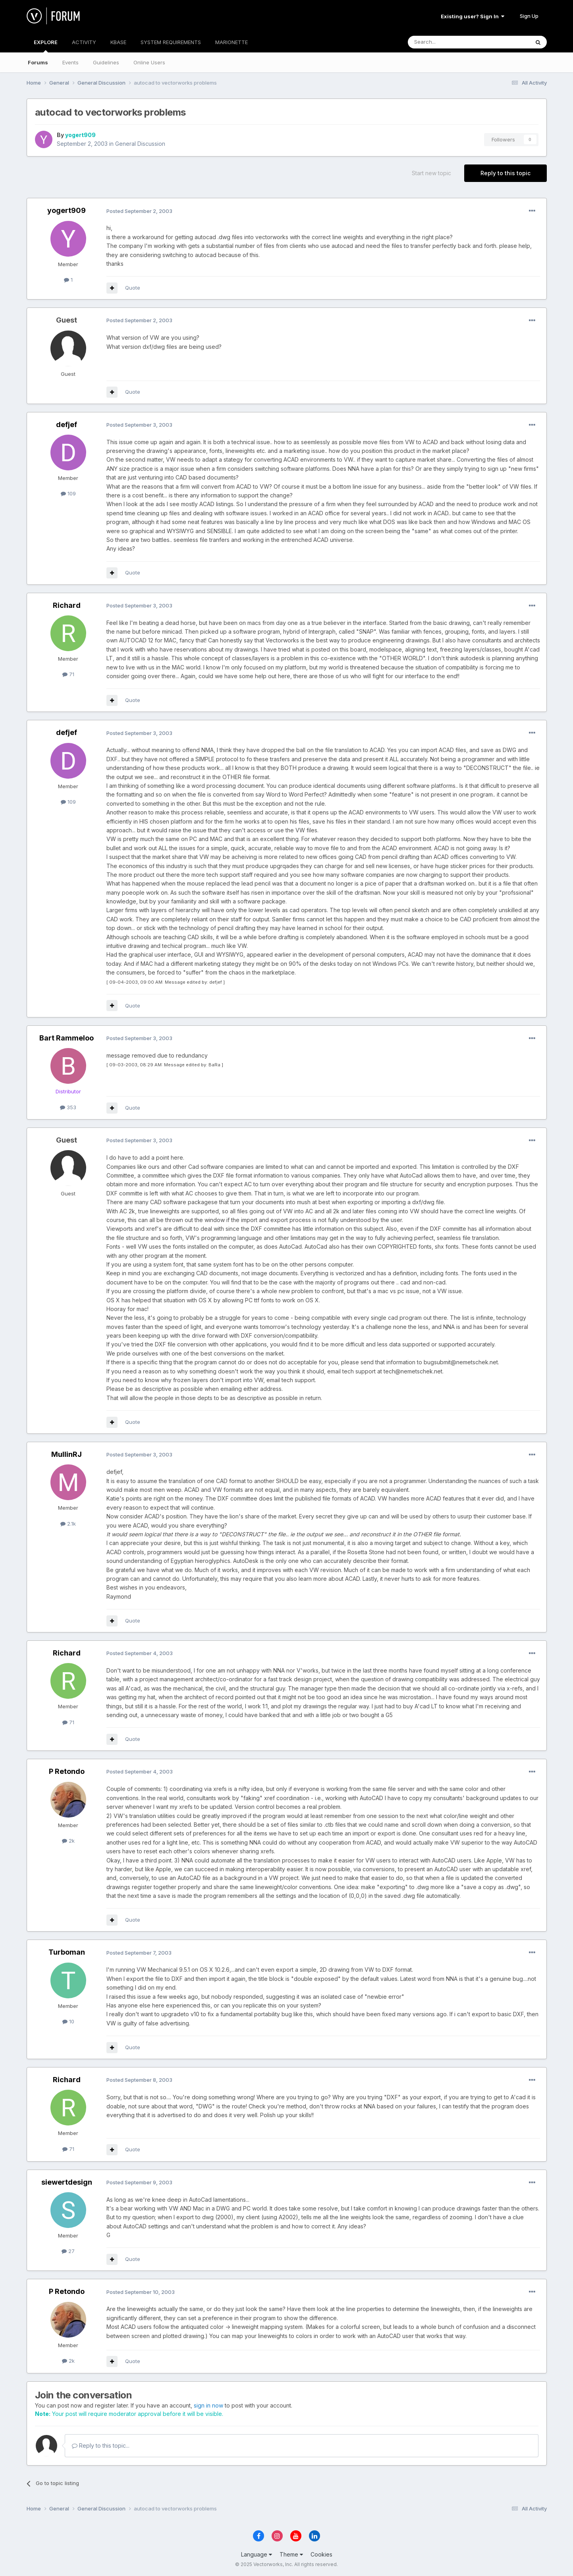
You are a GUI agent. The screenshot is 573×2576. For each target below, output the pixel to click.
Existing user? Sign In (472, 16)
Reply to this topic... (100, 2445)
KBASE (118, 42)
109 (68, 493)
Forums (38, 62)
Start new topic (431, 173)
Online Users (149, 62)
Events (70, 62)
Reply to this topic (505, 173)
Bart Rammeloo (66, 1038)
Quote (132, 287)
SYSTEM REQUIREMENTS (171, 42)
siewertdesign (66, 2182)
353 (68, 1107)
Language (256, 2554)
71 (68, 674)
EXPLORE (46, 45)
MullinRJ (66, 1454)
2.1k (68, 1523)
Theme (291, 2554)
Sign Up (529, 16)
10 (68, 2021)
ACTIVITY (84, 42)
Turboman (66, 1952)
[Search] (448, 42)
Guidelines (106, 62)
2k (68, 1840)
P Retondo (67, 1771)
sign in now (208, 2405)
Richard (67, 605)
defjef (66, 424)
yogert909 (80, 135)
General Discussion (140, 143)
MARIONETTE (231, 42)
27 (68, 2251)
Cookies (321, 2554)
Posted (139, 211)
